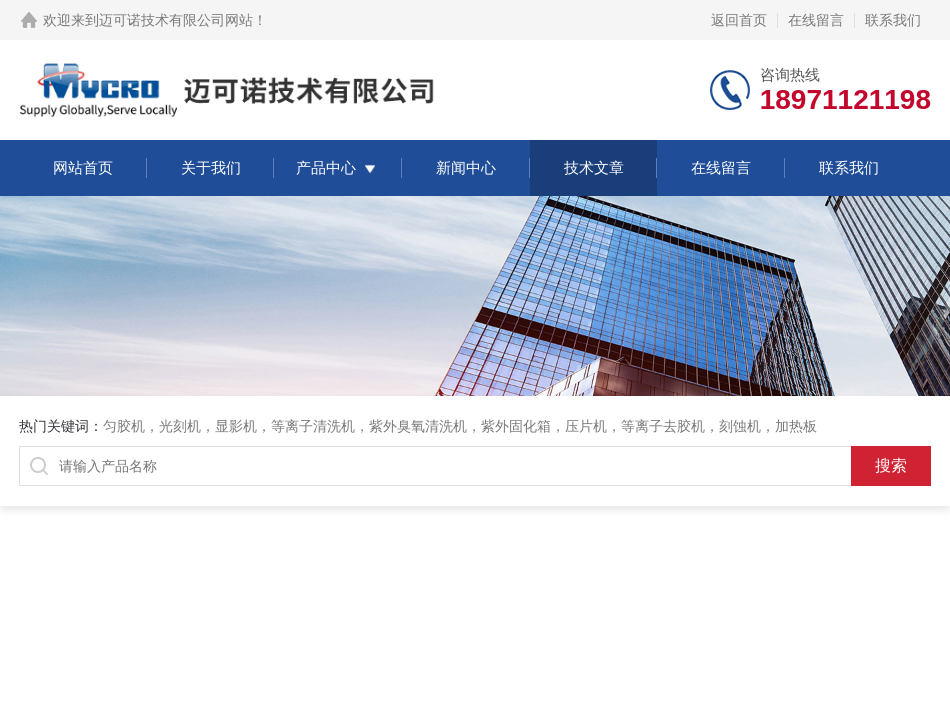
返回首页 (739, 20)
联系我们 (893, 20)
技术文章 (594, 167)
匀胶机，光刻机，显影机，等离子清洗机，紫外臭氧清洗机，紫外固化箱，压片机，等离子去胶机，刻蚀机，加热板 (460, 426)
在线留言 (816, 20)
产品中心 (326, 167)
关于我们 (211, 167)
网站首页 (83, 167)
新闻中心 (466, 167)
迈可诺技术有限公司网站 (176, 20)
